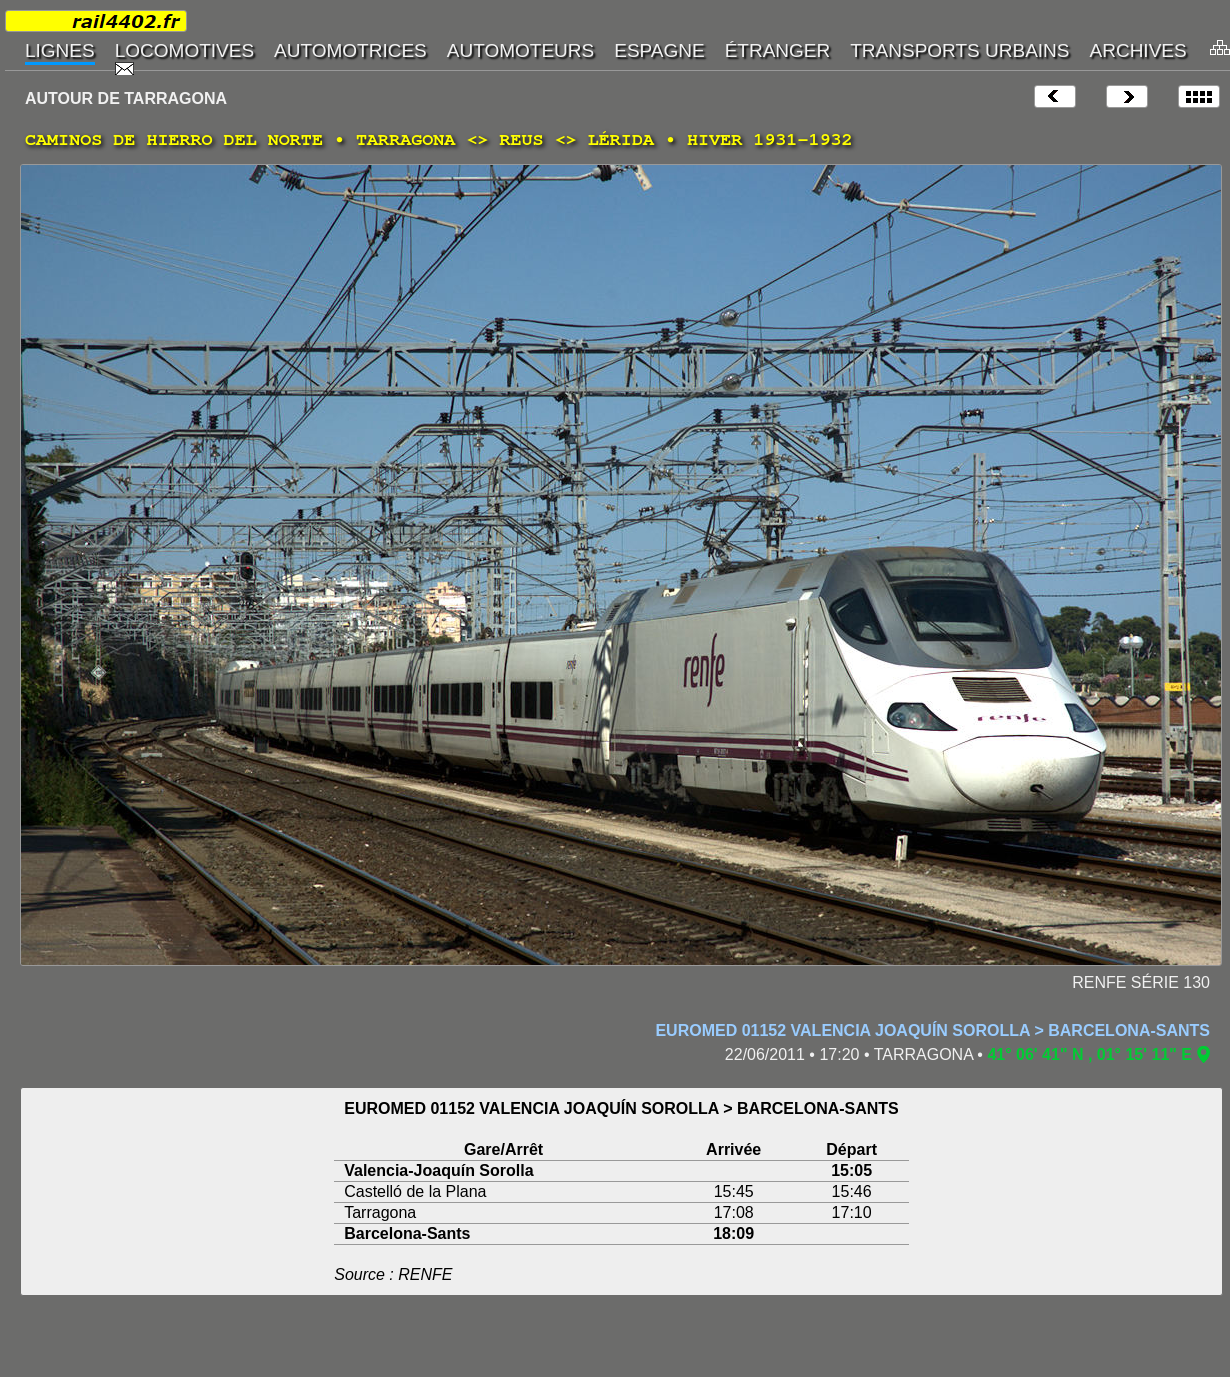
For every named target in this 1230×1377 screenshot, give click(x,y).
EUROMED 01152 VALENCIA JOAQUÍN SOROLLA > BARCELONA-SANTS (932, 1030)
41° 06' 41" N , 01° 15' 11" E (1089, 1054)
